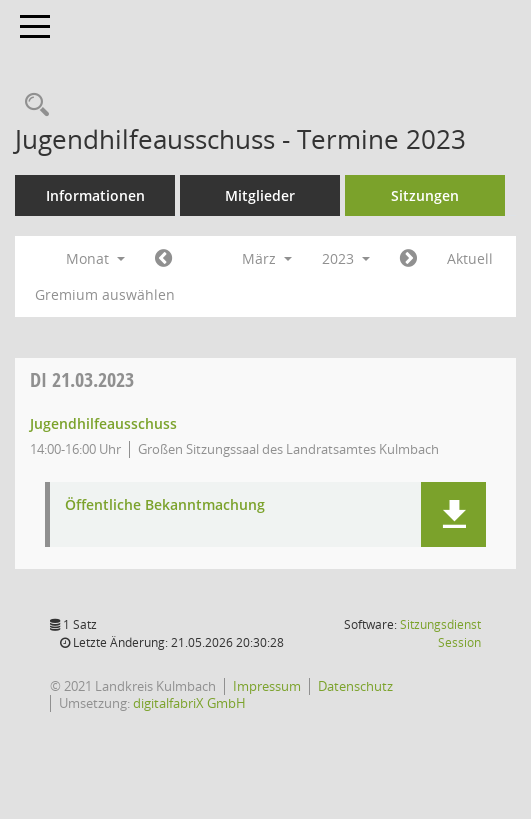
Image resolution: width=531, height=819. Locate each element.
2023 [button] (346, 258)
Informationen (95, 195)
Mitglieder (260, 195)
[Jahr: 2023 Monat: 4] (408, 259)
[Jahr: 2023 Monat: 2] (163, 259)
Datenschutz (355, 686)
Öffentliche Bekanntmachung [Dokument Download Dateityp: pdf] (165, 505)
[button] (453, 514)
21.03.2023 (82, 379)
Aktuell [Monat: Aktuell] (470, 258)
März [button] (267, 258)
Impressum (267, 686)
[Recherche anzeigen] (32, 105)
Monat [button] (95, 258)
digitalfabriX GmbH (189, 703)
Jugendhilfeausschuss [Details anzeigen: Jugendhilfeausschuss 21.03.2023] (103, 423)
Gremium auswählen (105, 294)
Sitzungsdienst (440, 633)
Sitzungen (425, 195)
